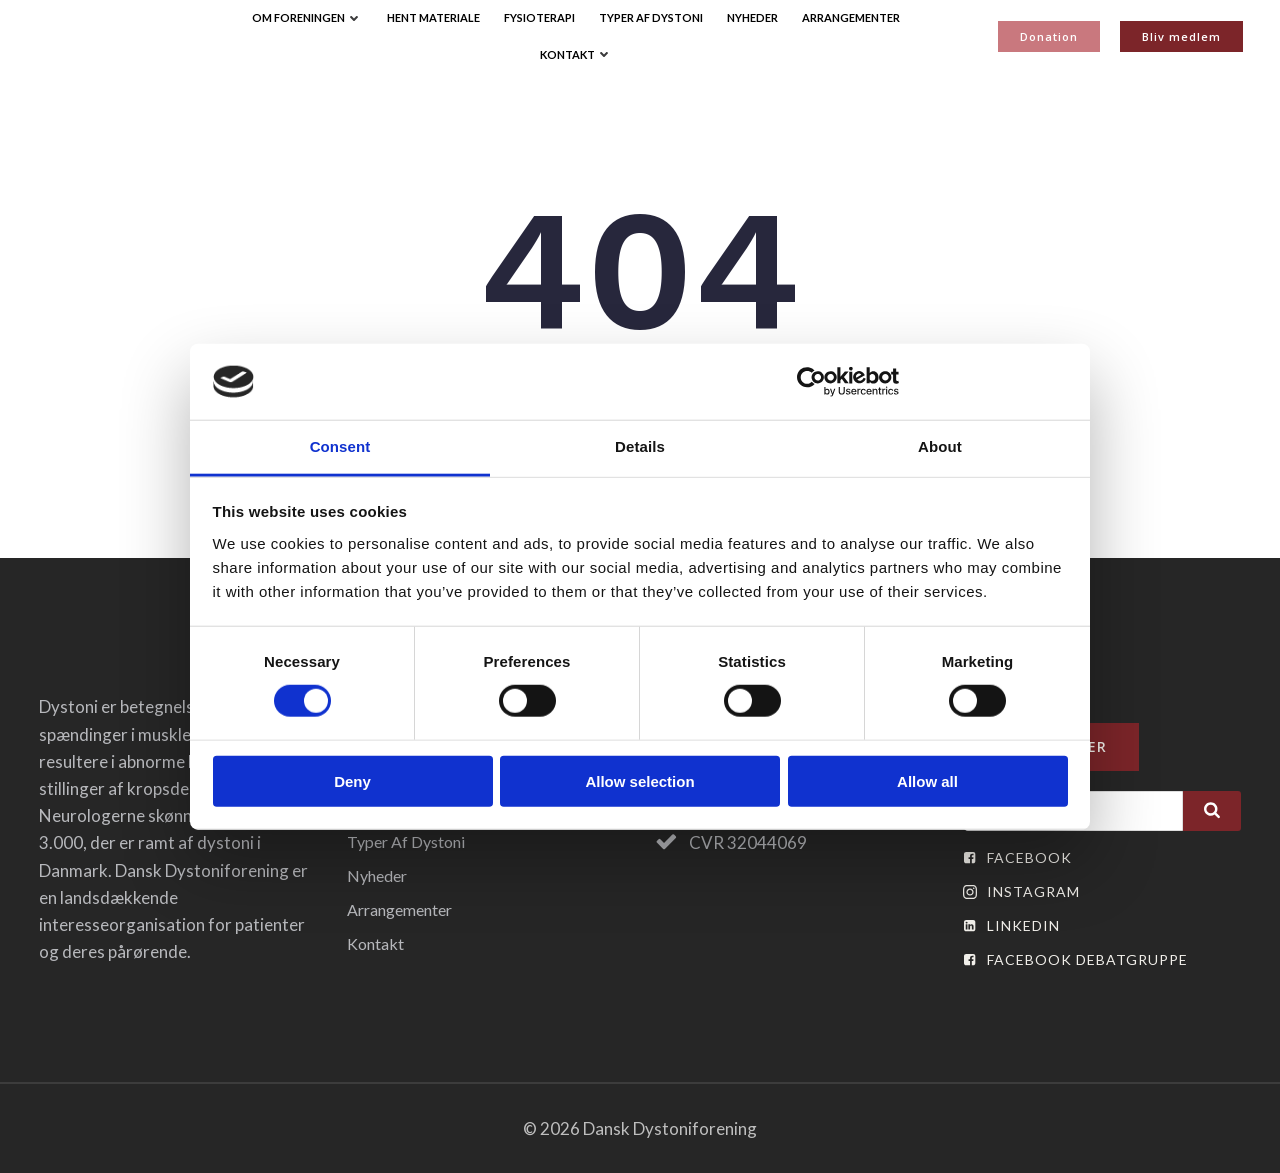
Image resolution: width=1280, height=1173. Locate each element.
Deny (352, 780)
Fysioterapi (539, 17)
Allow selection (639, 780)
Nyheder (752, 17)
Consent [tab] (340, 446)
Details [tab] (640, 446)
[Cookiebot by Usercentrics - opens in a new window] (811, 382)
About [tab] (940, 446)
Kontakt (576, 55)
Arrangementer (851, 17)
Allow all (927, 780)
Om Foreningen (307, 18)
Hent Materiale (433, 17)
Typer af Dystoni (651, 17)
